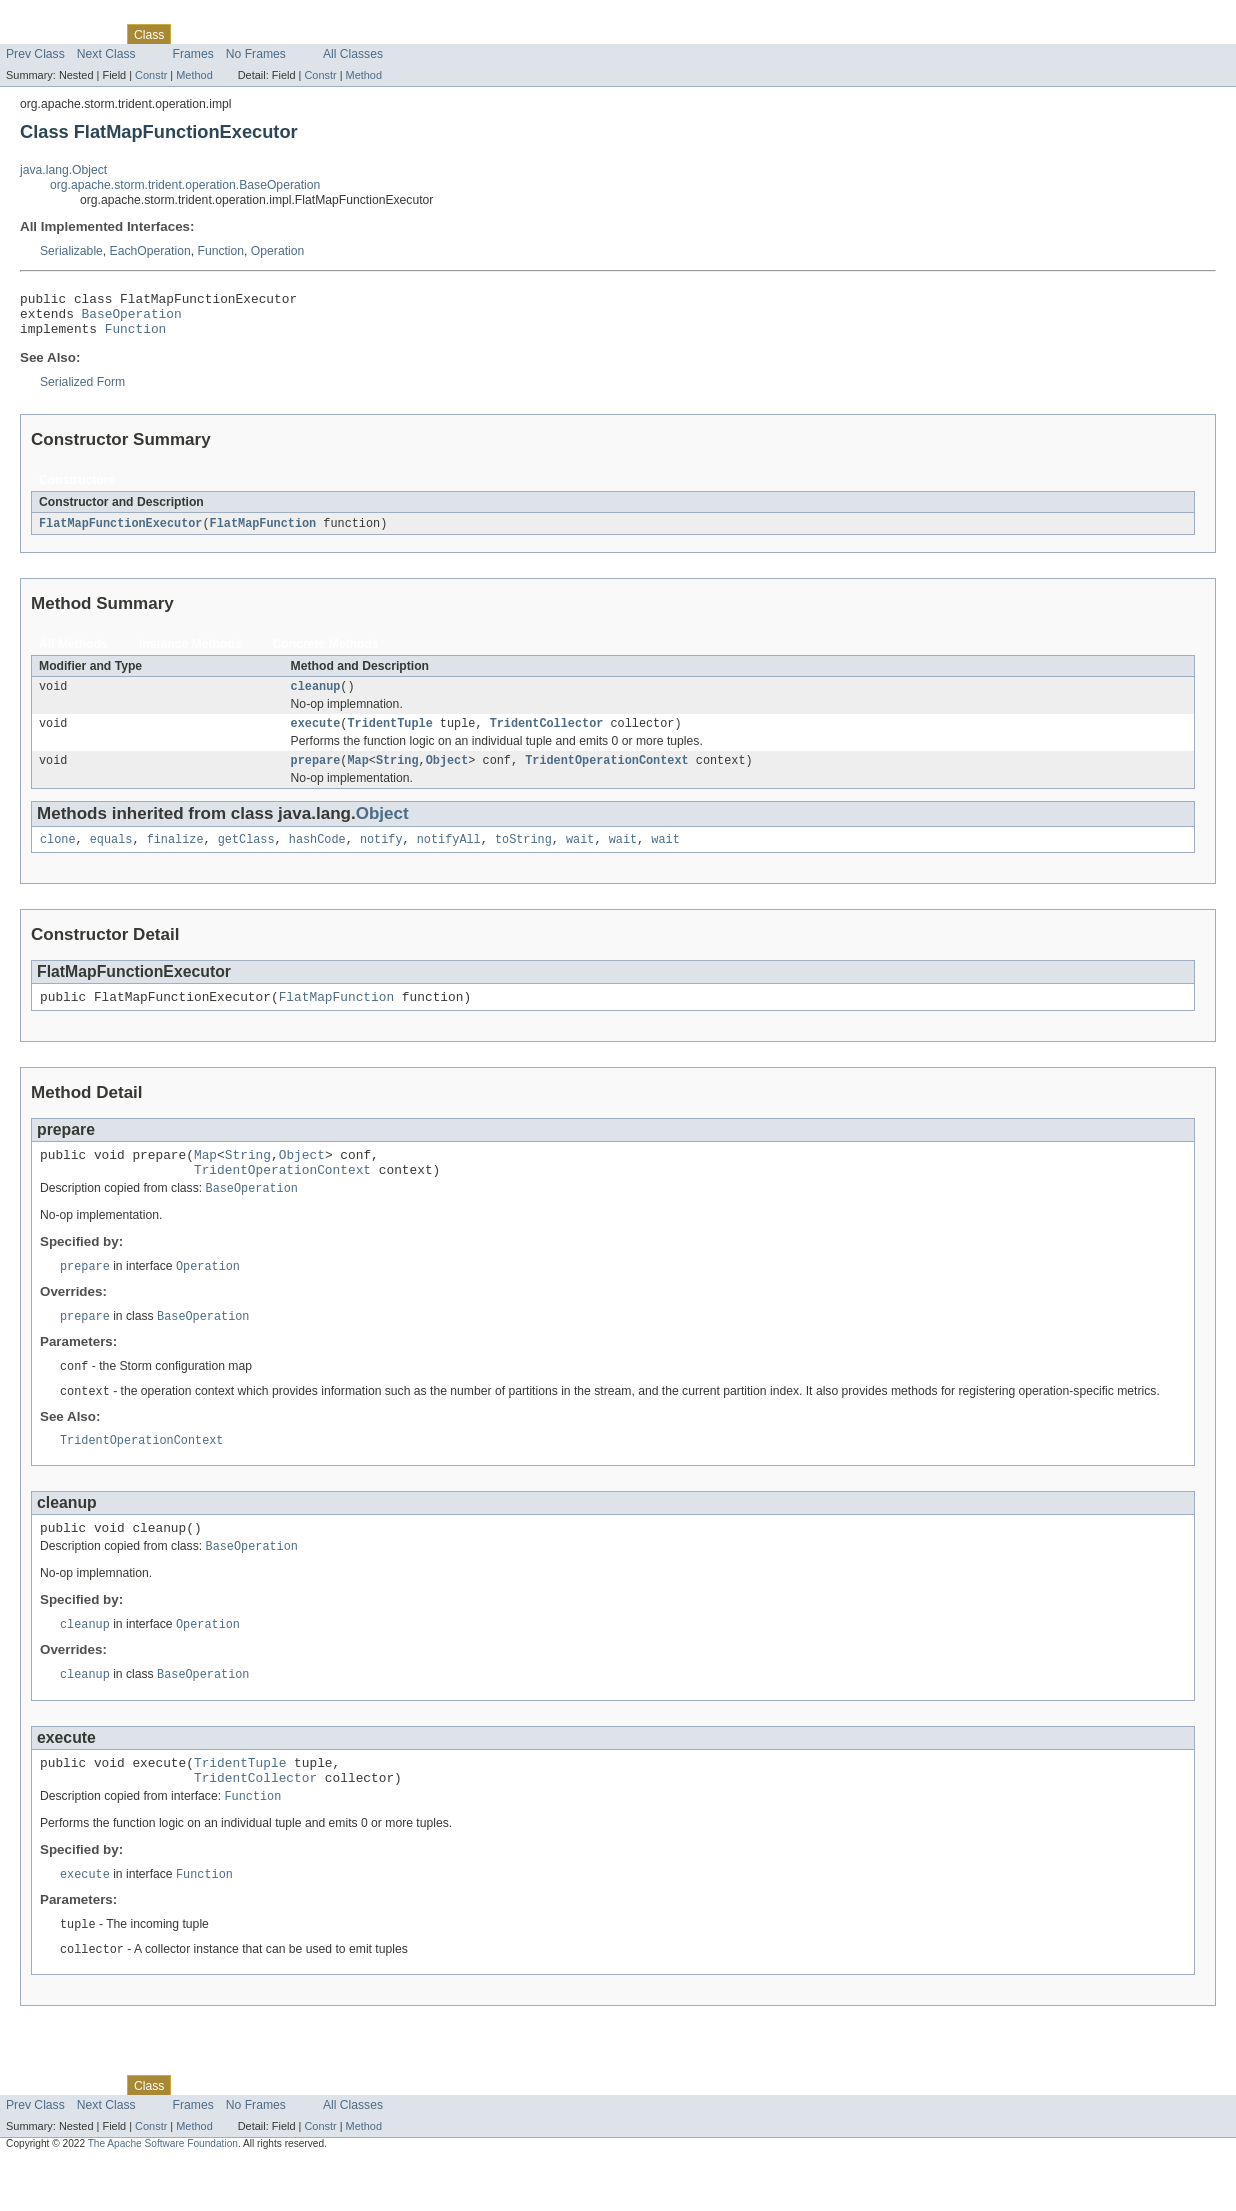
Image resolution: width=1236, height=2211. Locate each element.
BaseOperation (132, 319)
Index (342, 34)
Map (357, 776)
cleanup (316, 698)
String (397, 776)
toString (523, 857)
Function (220, 251)
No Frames (256, 54)
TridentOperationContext (606, 776)
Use (193, 34)
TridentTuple (389, 737)
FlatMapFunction (263, 533)
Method (194, 75)
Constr (151, 75)
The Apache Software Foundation (163, 2193)
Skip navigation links (55, 17)
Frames (193, 54)
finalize (175, 857)
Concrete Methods (326, 654)
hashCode (317, 857)
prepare (316, 776)
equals (111, 857)
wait (580, 857)
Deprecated (284, 34)
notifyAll (449, 857)
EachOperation (150, 251)
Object (447, 776)
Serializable (71, 251)
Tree (228, 34)
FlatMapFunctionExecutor (120, 533)
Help (381, 34)
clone (58, 857)
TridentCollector (547, 737)
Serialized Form (82, 391)
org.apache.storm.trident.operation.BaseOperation (185, 185)
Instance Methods (190, 654)
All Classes (353, 54)
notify (381, 857)
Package (92, 34)
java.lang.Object (63, 170)
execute (316, 737)
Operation (277, 251)
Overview (31, 34)
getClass (246, 857)
